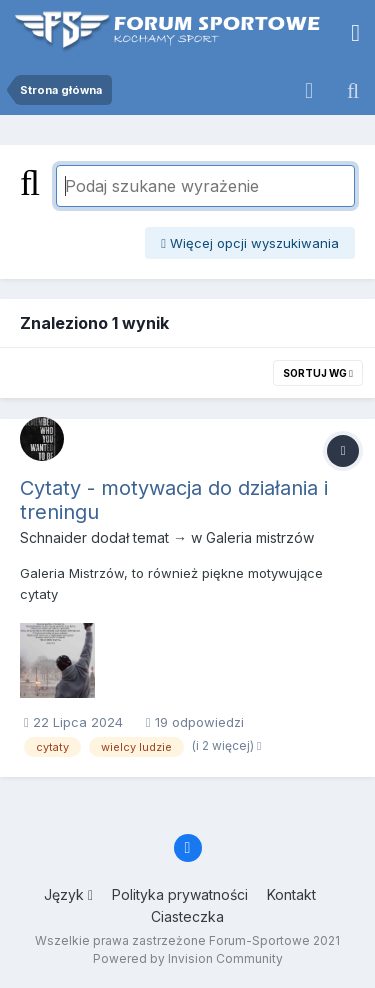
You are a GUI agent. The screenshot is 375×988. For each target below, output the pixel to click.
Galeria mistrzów (260, 537)
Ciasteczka (187, 916)
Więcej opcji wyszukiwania (250, 243)
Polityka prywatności (180, 894)
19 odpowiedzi (195, 722)
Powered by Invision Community (188, 958)
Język (68, 894)
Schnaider (53, 537)
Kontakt (291, 894)
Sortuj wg (318, 373)
